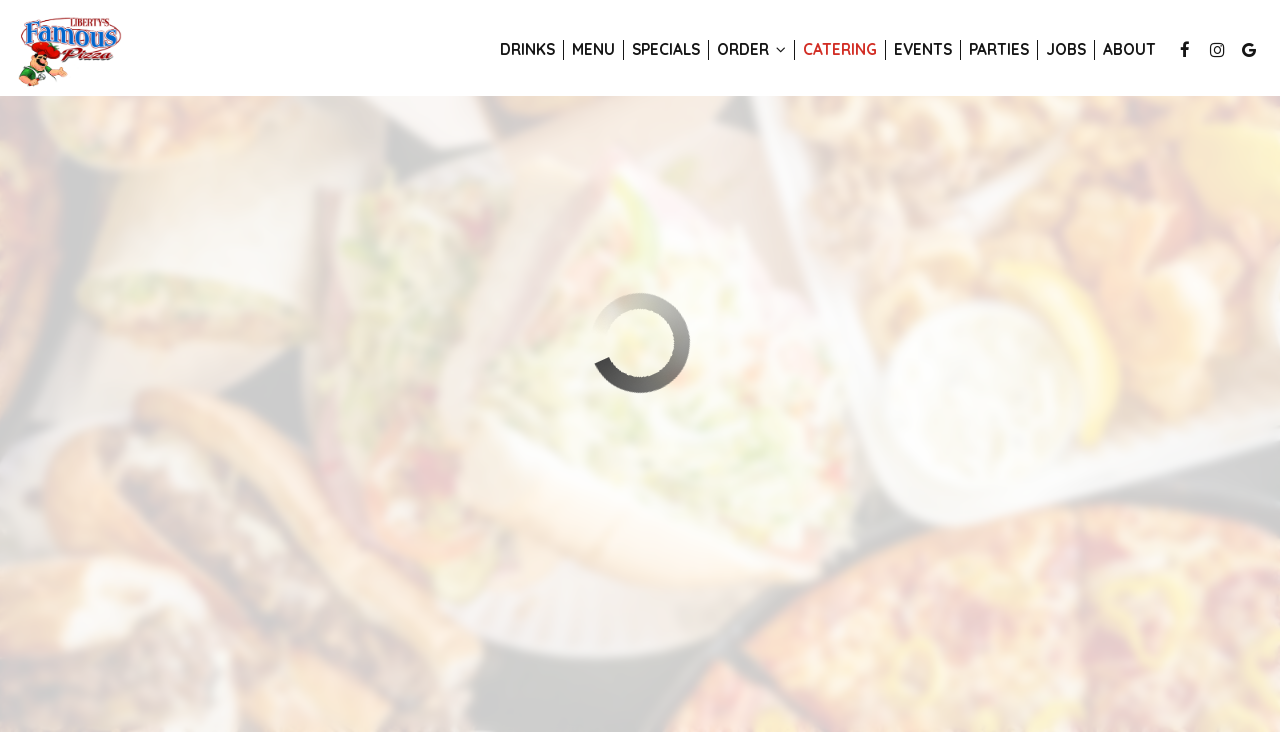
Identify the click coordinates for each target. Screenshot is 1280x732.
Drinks (527, 49)
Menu (593, 49)
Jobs (1066, 49)
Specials (666, 49)
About (1129, 49)
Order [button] (751, 49)
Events (923, 49)
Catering (840, 49)
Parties (999, 49)
